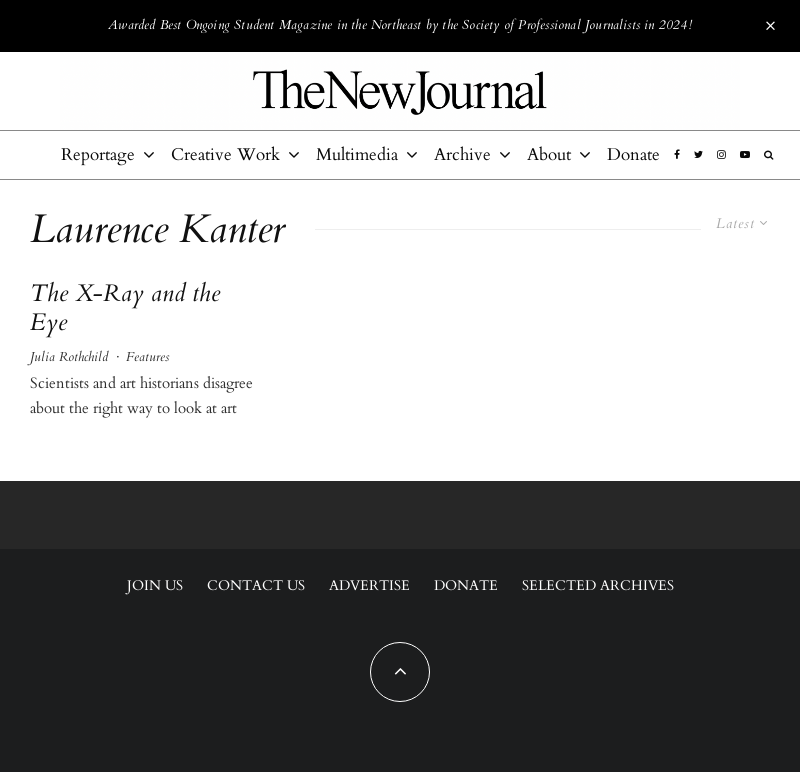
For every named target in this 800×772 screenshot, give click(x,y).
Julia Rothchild (69, 357)
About (549, 154)
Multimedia (357, 154)
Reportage (98, 154)
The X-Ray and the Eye (125, 309)
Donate (633, 154)
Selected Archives (598, 585)
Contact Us (256, 585)
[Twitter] (698, 155)
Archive (462, 154)
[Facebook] (677, 155)
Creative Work (225, 154)
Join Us (155, 585)
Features (147, 357)
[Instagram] (721, 155)
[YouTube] (745, 155)
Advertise (369, 585)
